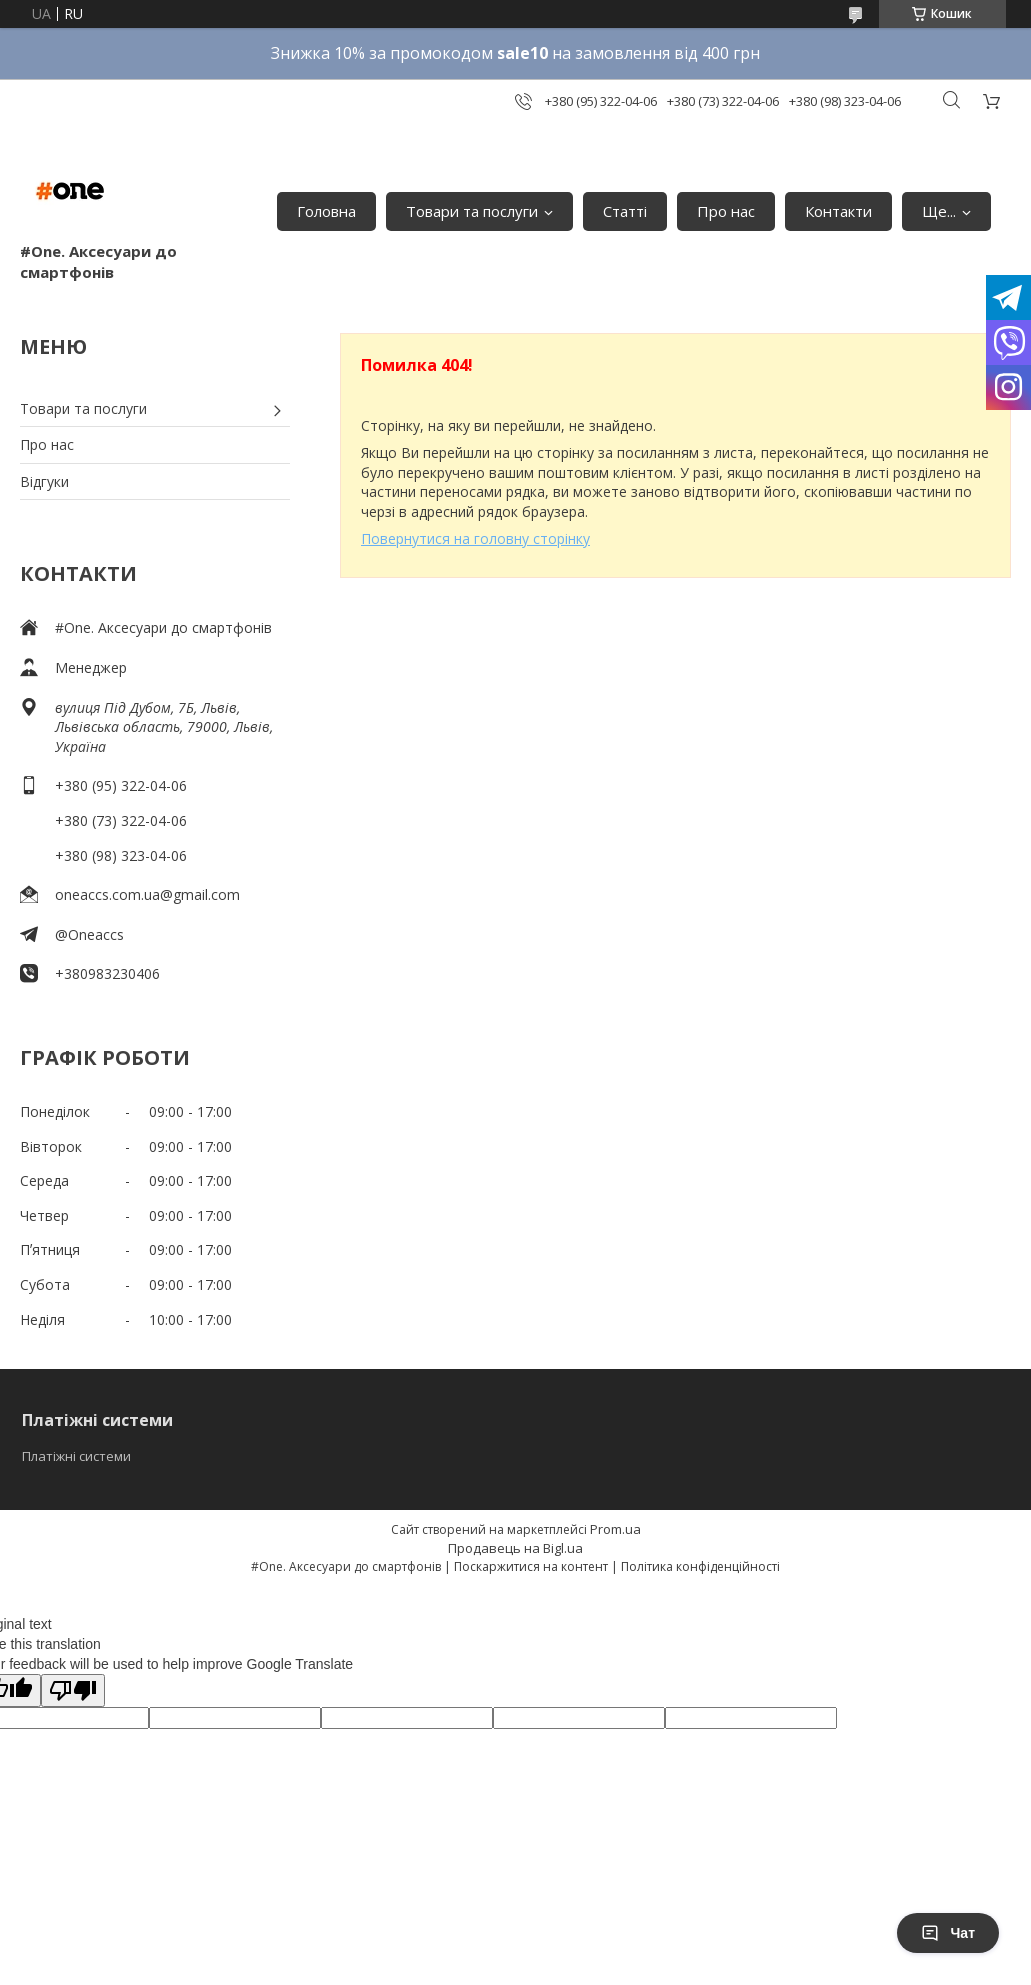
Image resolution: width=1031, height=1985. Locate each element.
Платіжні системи (76, 1456)
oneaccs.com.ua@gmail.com (147, 894)
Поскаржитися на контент (531, 1566)
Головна (326, 211)
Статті (625, 211)
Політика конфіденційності (700, 1566)
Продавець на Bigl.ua (515, 1548)
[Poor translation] (73, 1690)
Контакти (838, 211)
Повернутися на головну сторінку (475, 538)
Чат (948, 1933)
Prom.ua (615, 1529)
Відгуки (44, 481)
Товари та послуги (472, 211)
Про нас (726, 211)
